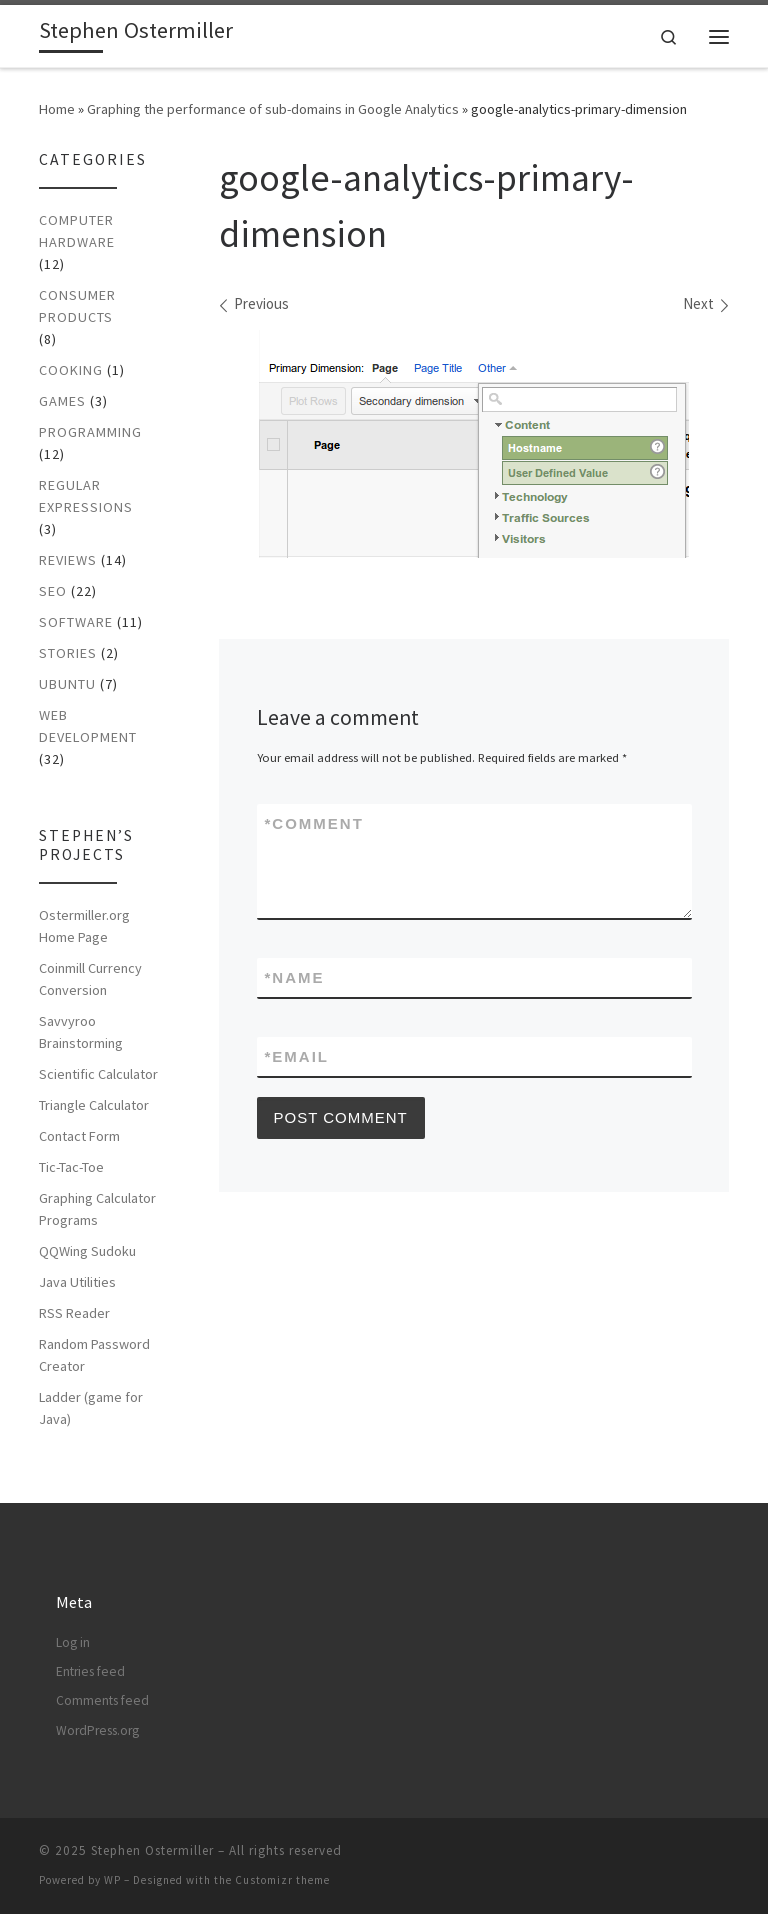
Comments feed (102, 1700)
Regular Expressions (86, 496)
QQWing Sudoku (87, 1251)
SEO (53, 591)
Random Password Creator (94, 1355)
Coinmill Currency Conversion (90, 979)
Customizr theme (282, 1880)
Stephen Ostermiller (152, 1850)
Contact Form (79, 1136)
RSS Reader (74, 1313)
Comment (314, 823)
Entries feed (90, 1671)
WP (112, 1880)
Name (295, 977)
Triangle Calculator (94, 1105)
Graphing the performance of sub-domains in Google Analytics (273, 109)
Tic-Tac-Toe (71, 1167)
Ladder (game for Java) (91, 1408)
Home (57, 109)
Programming (90, 432)
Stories (68, 653)
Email (297, 1056)
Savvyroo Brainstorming (81, 1032)
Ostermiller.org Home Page (84, 926)
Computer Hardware (77, 231)
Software (76, 622)
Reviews (68, 560)
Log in (73, 1642)
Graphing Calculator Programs (97, 1209)
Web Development (88, 726)
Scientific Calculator (98, 1074)
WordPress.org (97, 1730)
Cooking (71, 370)
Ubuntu (67, 684)
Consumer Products (77, 306)
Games (62, 401)
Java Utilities (77, 1282)
